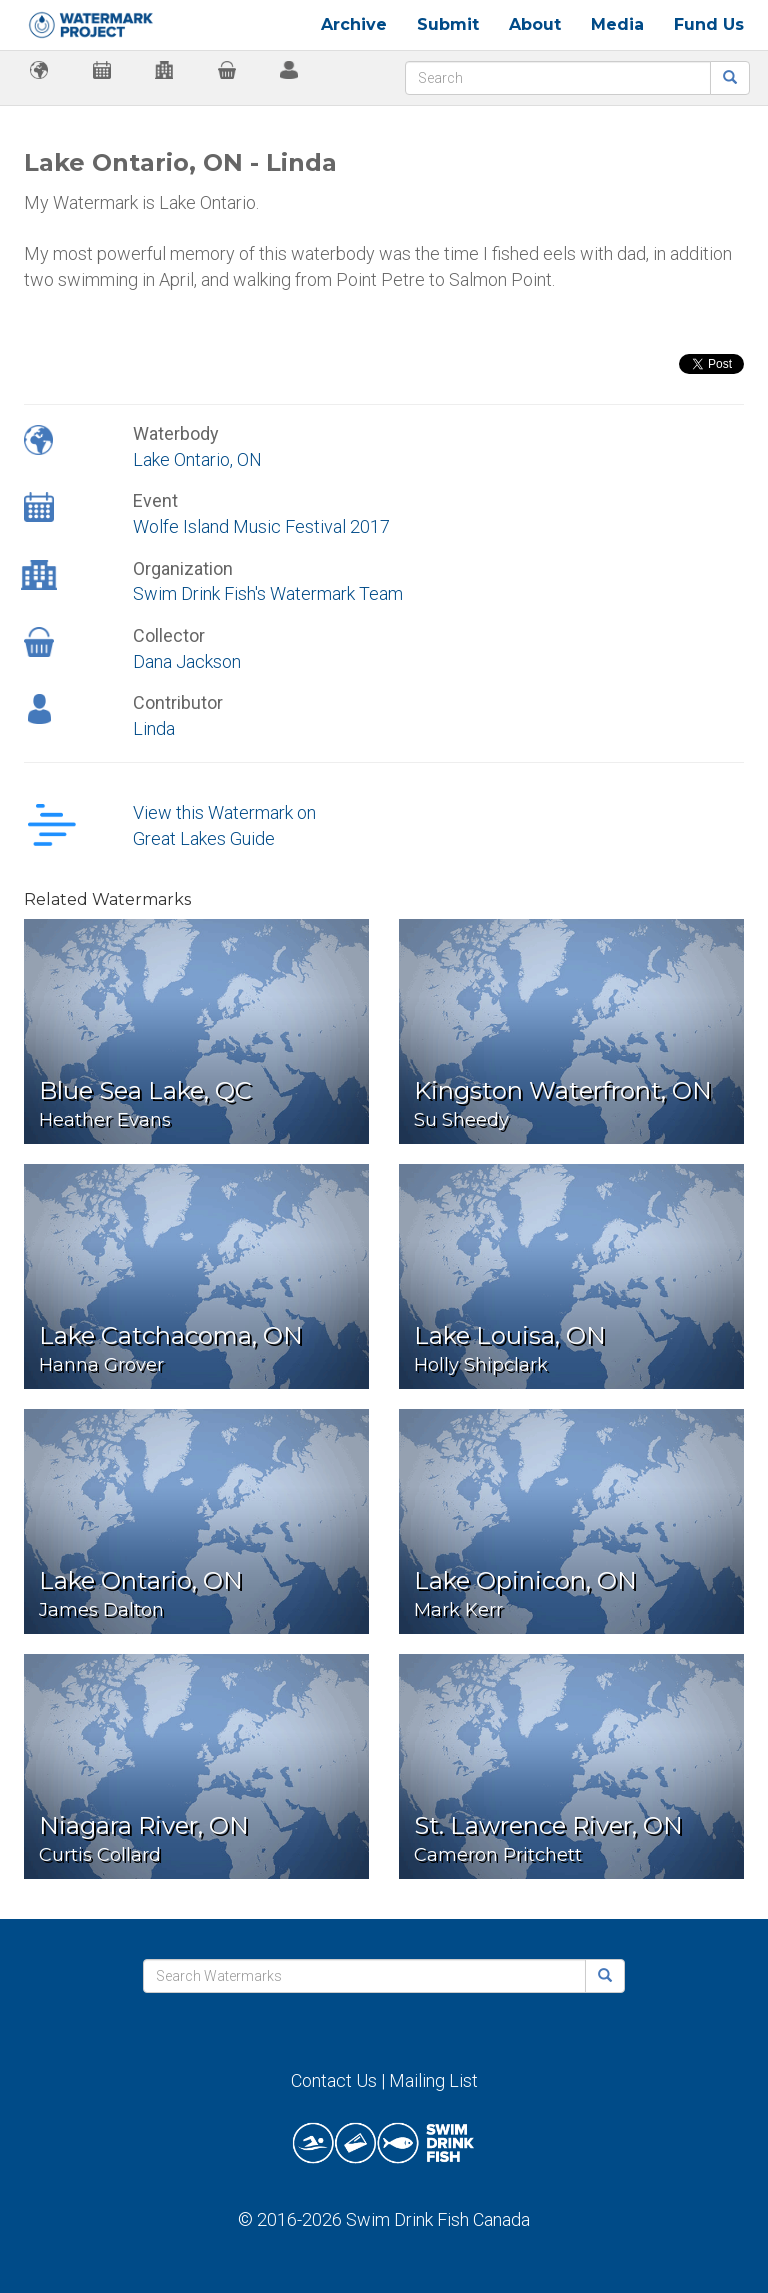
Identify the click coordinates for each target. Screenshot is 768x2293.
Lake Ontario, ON (197, 459)
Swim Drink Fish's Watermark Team (268, 593)
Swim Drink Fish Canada (438, 2219)
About (535, 24)
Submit (448, 24)
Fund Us (709, 24)
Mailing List (433, 2080)
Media (617, 24)
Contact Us (334, 2080)
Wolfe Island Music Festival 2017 (261, 526)
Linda (154, 728)
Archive (354, 24)
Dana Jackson (187, 661)
